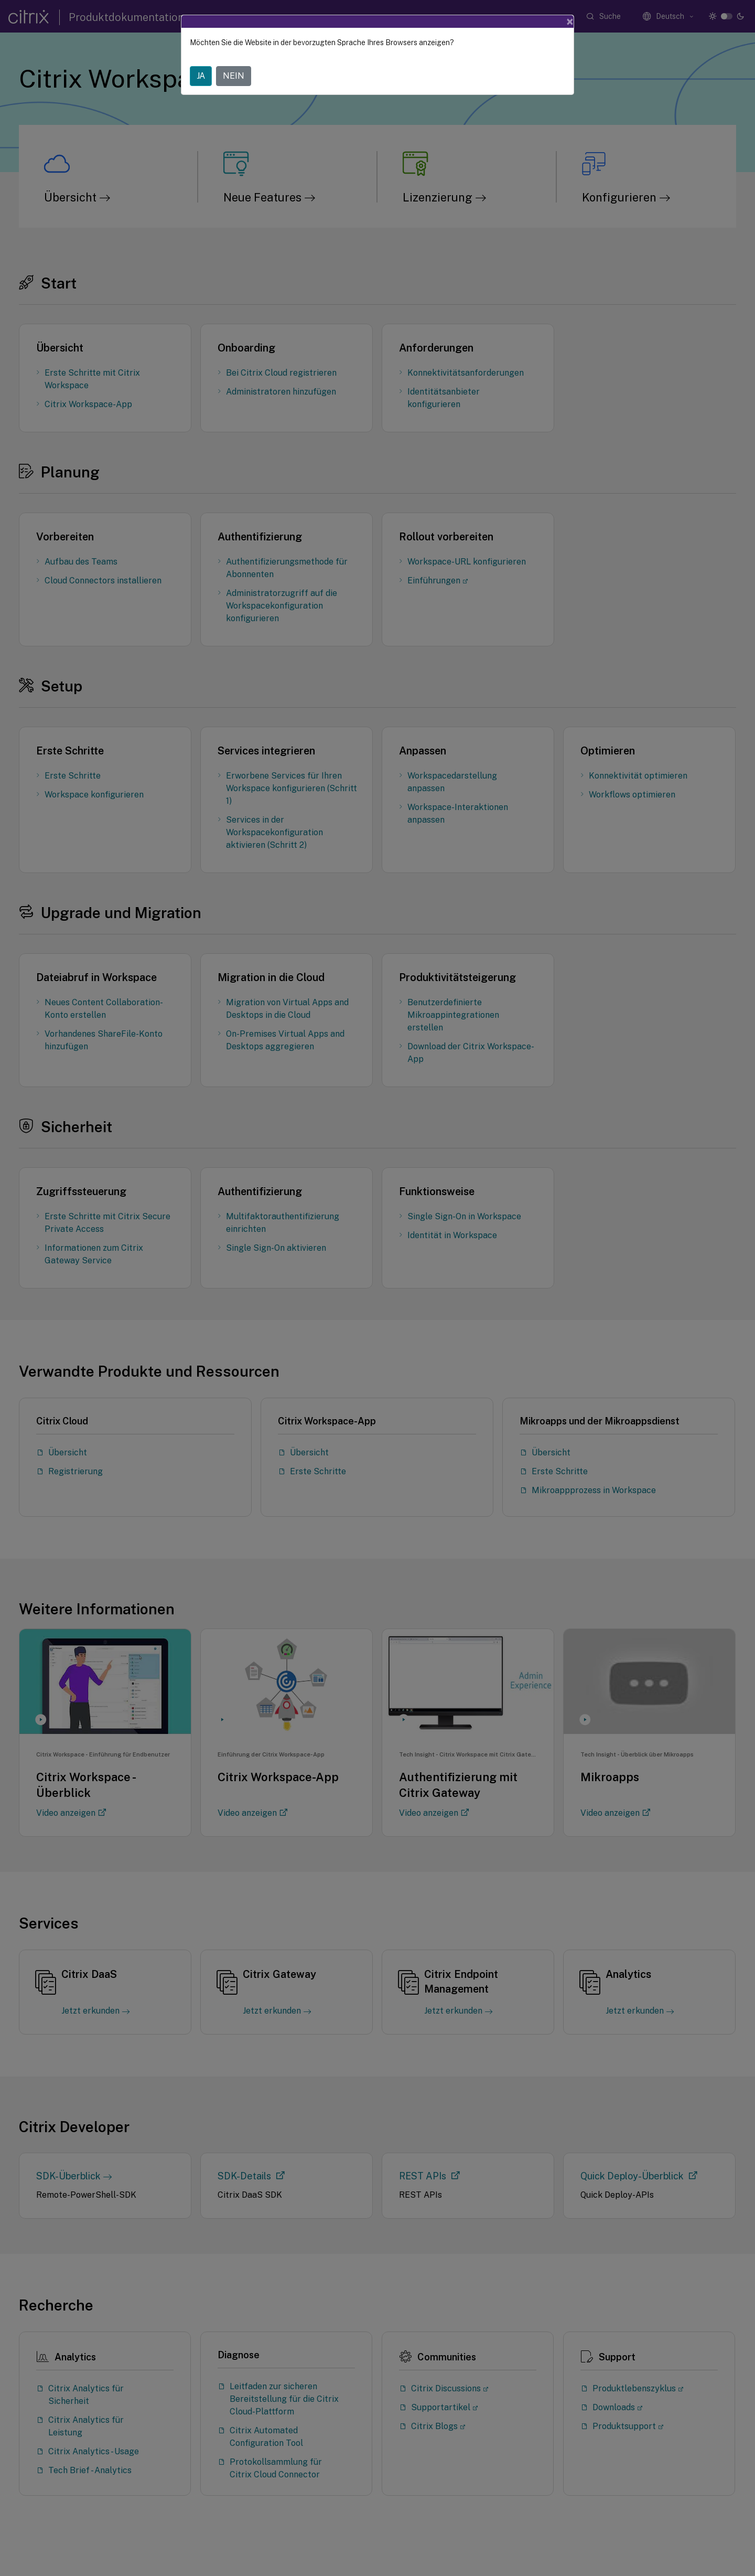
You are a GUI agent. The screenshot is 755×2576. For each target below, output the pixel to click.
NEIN (233, 76)
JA (201, 76)
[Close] (570, 21)
